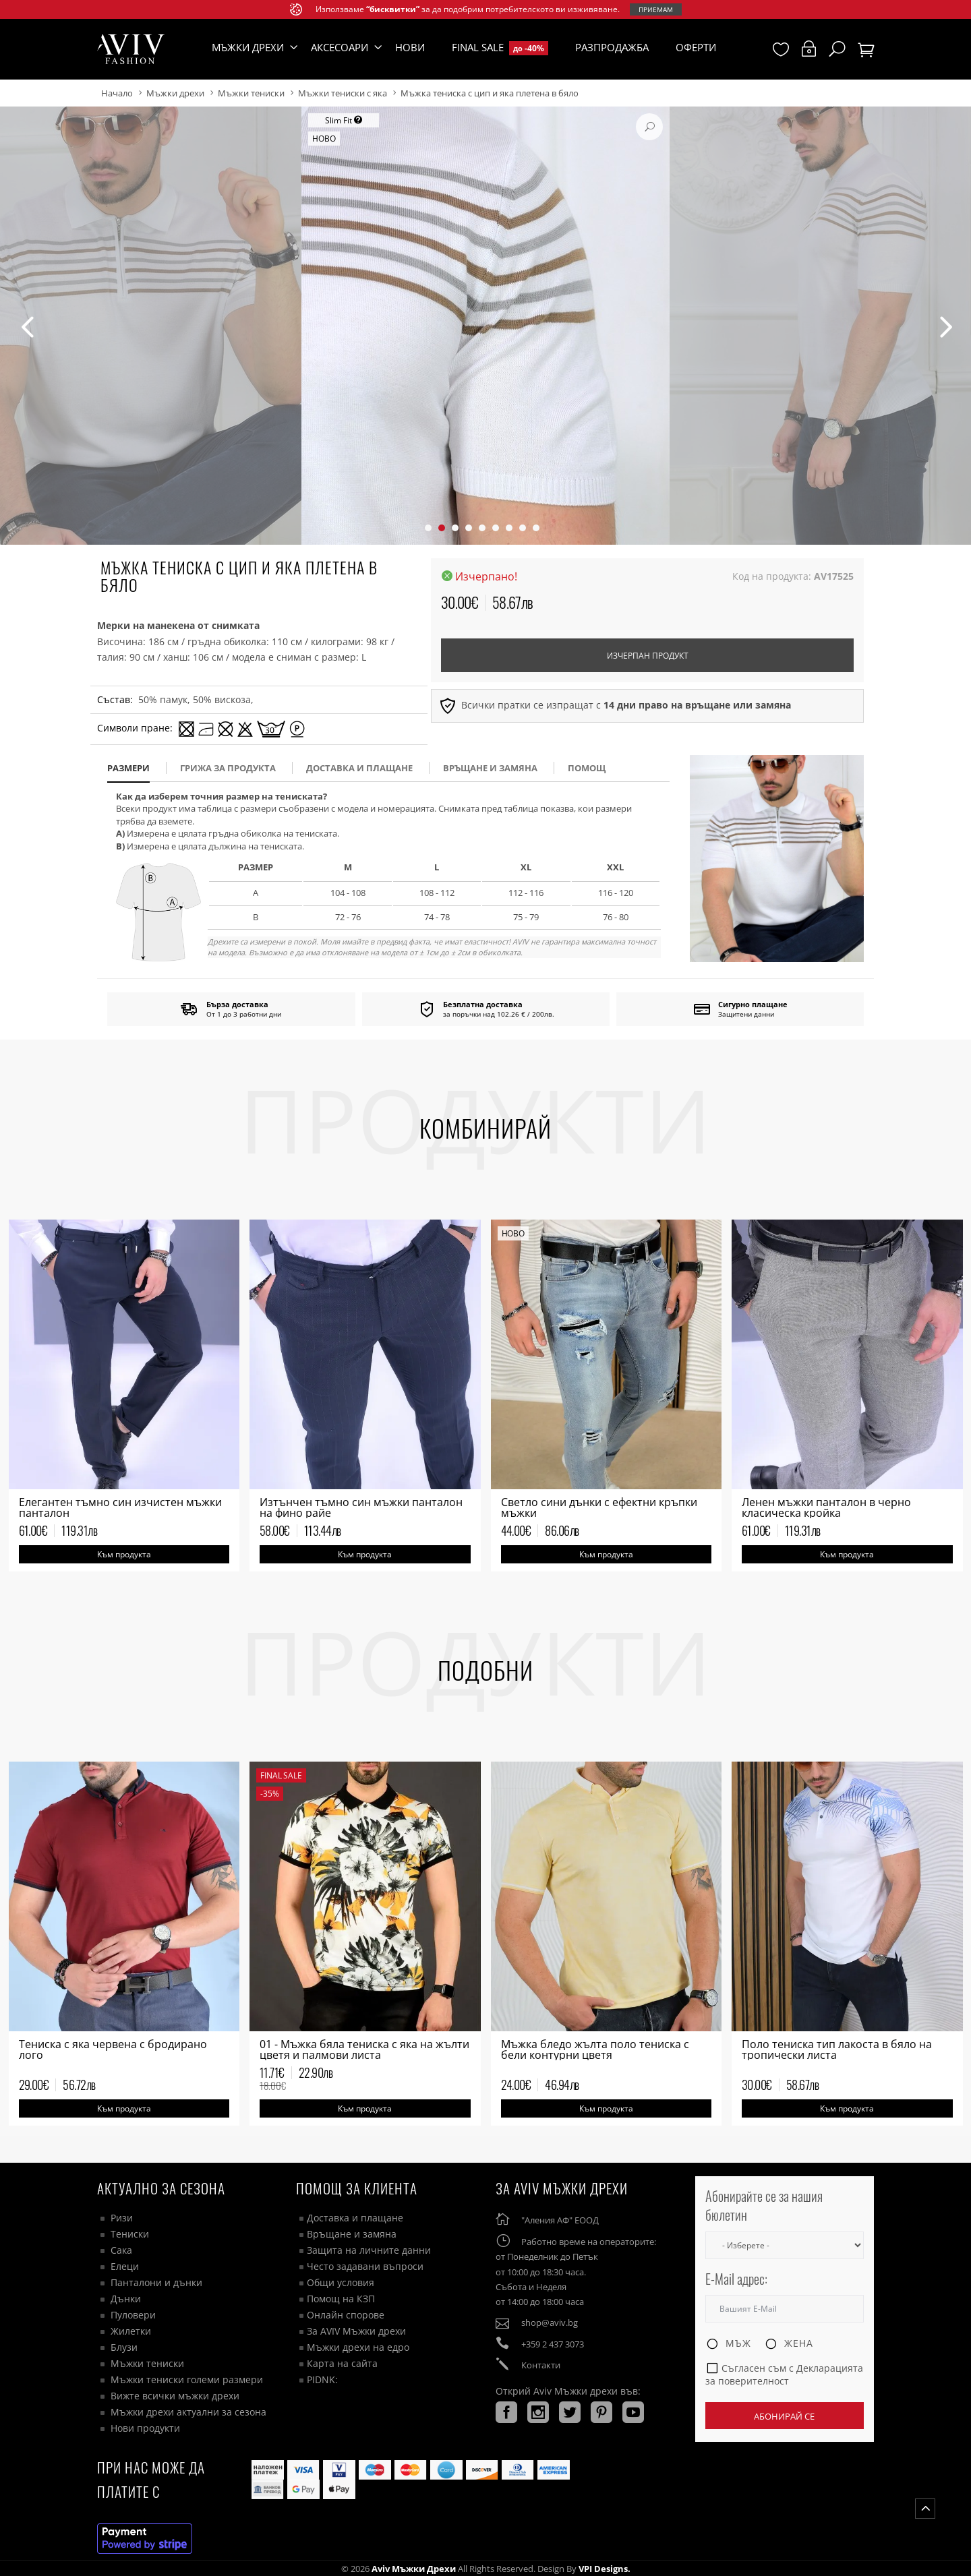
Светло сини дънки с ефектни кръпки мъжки (599, 1507)
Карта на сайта (342, 2363)
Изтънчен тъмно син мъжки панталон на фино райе (361, 1507)
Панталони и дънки (156, 2282)
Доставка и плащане (355, 2217)
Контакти (540, 2365)
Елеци (125, 2266)
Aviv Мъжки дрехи (414, 2569)
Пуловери (133, 2314)
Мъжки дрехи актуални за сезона (188, 2411)
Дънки (126, 2298)
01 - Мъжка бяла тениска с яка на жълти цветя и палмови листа (364, 2049)
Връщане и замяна (490, 768)
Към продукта (124, 1554)
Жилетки (131, 2331)
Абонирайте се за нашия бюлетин (764, 2205)
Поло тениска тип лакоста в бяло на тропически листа (837, 2049)
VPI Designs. (603, 2569)
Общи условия (340, 2282)
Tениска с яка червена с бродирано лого (113, 2049)
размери (128, 768)
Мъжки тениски (251, 93)
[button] (428, 528)
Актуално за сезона (161, 2188)
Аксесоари (339, 47)
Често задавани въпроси (365, 2266)
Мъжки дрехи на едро (358, 2347)
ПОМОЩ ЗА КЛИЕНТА (356, 2188)
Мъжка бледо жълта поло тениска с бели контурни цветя (595, 2049)
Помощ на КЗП (341, 2298)
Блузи (124, 2347)
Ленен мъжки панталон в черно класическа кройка (826, 1507)
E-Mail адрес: (736, 2279)
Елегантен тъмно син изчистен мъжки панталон (120, 1507)
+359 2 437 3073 (552, 2344)
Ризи (122, 2217)
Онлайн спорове (345, 2314)
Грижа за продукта (228, 768)
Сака (121, 2250)
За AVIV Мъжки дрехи (356, 2331)
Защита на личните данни (369, 2250)
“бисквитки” (392, 9)
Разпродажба (612, 47)
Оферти (696, 47)
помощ (587, 768)
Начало (117, 93)
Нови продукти (145, 2428)
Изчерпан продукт (647, 655)
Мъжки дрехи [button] (248, 47)
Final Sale (500, 47)
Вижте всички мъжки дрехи (175, 2395)
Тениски (130, 2233)
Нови (410, 47)
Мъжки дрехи (175, 93)
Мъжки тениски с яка (342, 93)
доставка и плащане (359, 768)
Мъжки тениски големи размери (187, 2379)
